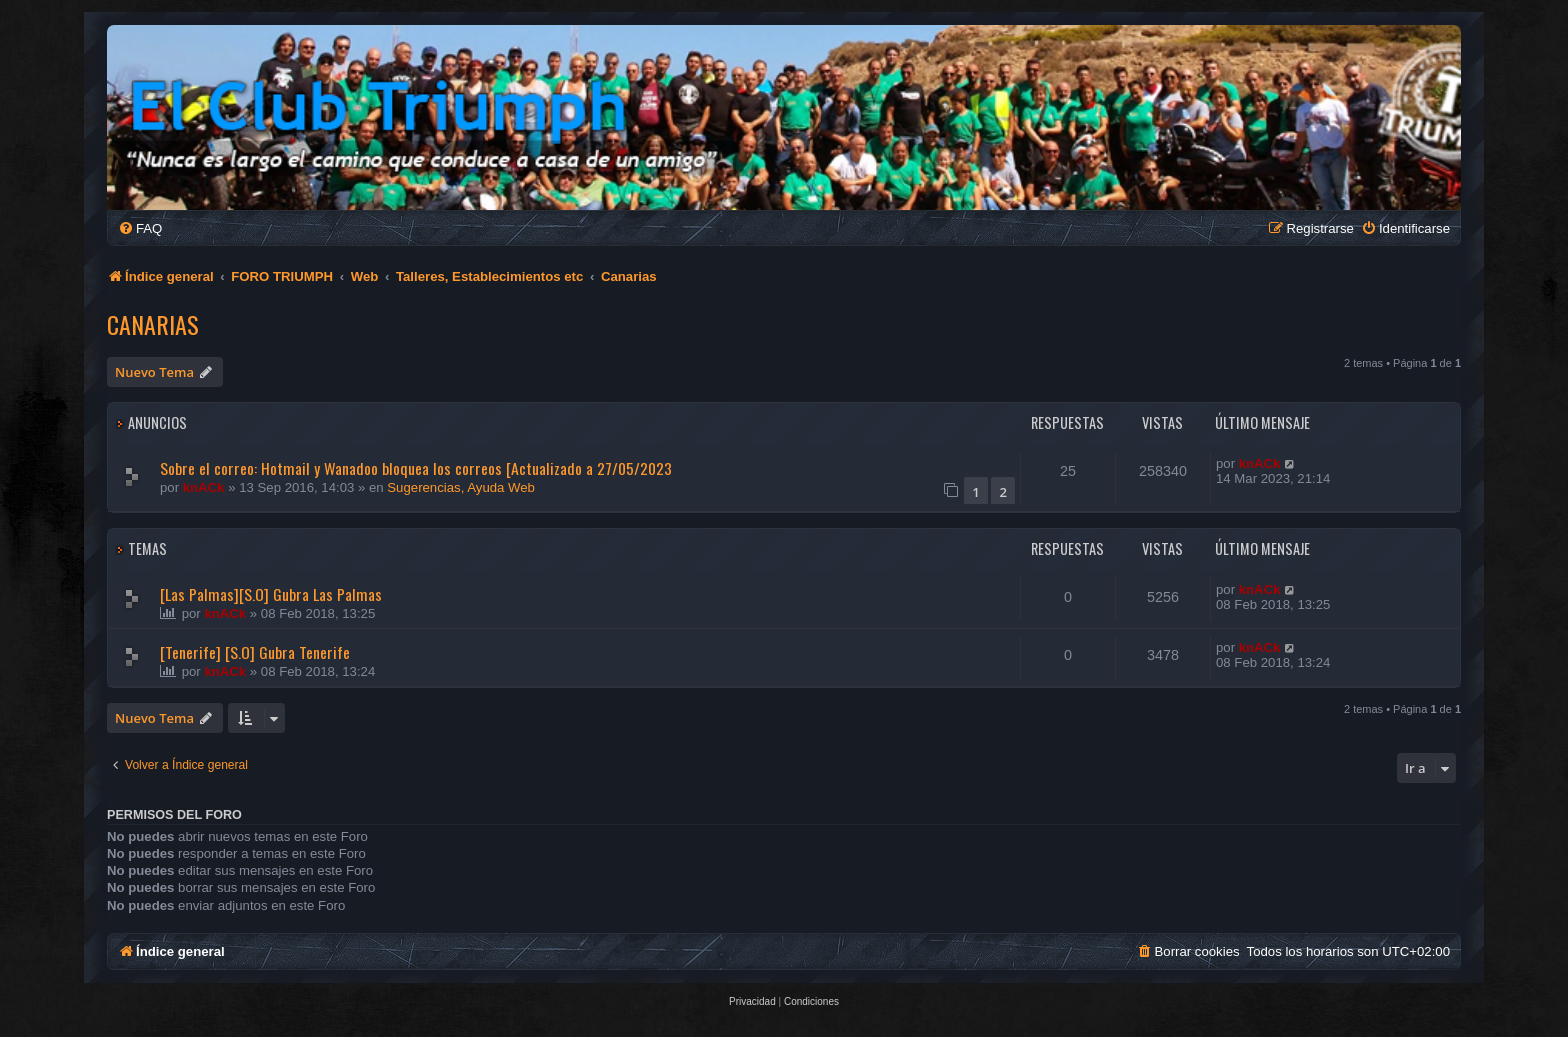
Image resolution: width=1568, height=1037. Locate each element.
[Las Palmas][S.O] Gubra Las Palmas (271, 594)
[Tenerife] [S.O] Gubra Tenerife (255, 652)
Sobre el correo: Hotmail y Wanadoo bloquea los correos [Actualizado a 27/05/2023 (416, 468)
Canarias (153, 324)
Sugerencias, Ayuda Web (461, 487)
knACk (204, 487)
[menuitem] (140, 228)
